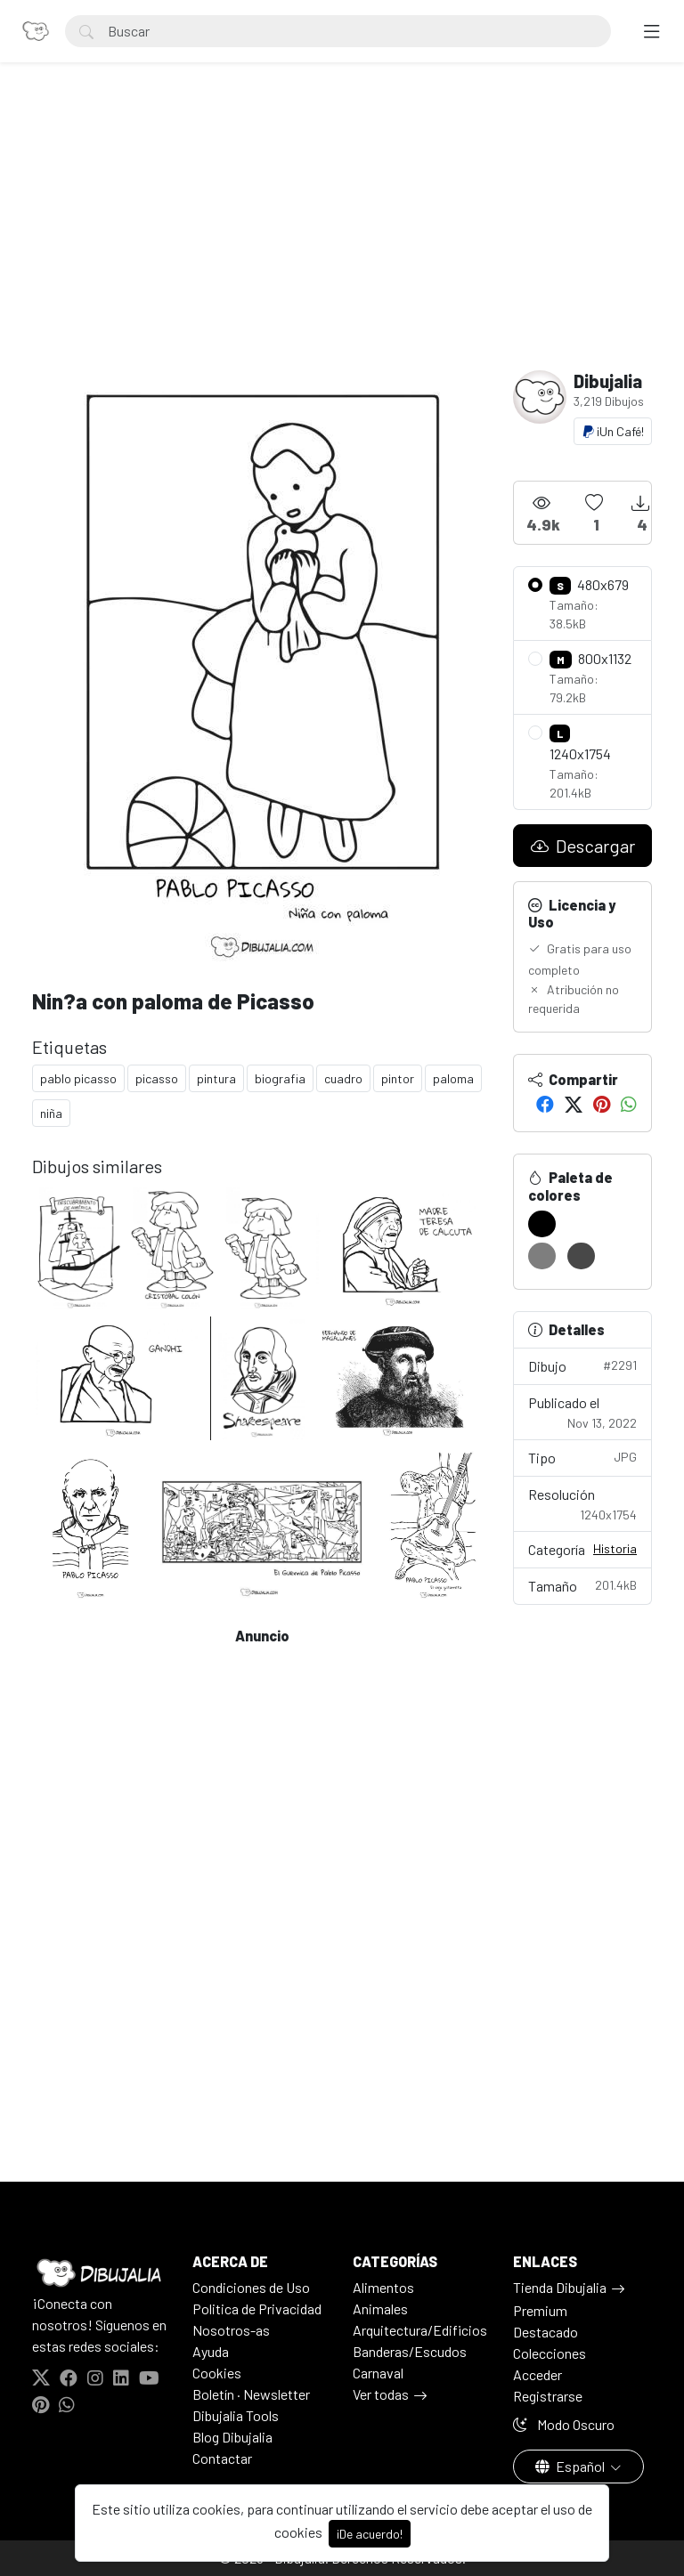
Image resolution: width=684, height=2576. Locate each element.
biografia (280, 1078)
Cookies (216, 2372)
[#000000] (542, 1224)
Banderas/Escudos (410, 2351)
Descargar (583, 845)
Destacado (545, 2331)
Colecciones (549, 2353)
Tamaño (582, 1585)
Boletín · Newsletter (251, 2394)
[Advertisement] (342, 236)
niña (51, 1113)
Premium (540, 2310)
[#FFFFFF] (581, 1224)
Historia (615, 1548)
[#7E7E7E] (542, 1256)
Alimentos (383, 2287)
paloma (453, 1078)
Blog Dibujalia (232, 2436)
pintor (397, 1078)
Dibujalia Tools (235, 2415)
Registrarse (547, 2395)
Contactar (222, 2458)
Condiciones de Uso (251, 2287)
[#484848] (581, 1256)
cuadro (343, 1078)
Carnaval (378, 2372)
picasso (156, 1078)
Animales (380, 2308)
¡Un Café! (613, 431)
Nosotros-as (231, 2329)
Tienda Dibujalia (560, 2287)
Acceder (537, 2374)
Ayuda (210, 2351)
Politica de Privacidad (257, 2308)
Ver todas (381, 2394)
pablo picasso (78, 1078)
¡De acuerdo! (370, 2533)
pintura (216, 1078)
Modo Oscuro (564, 2424)
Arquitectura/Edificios (420, 2329)
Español (571, 2466)
